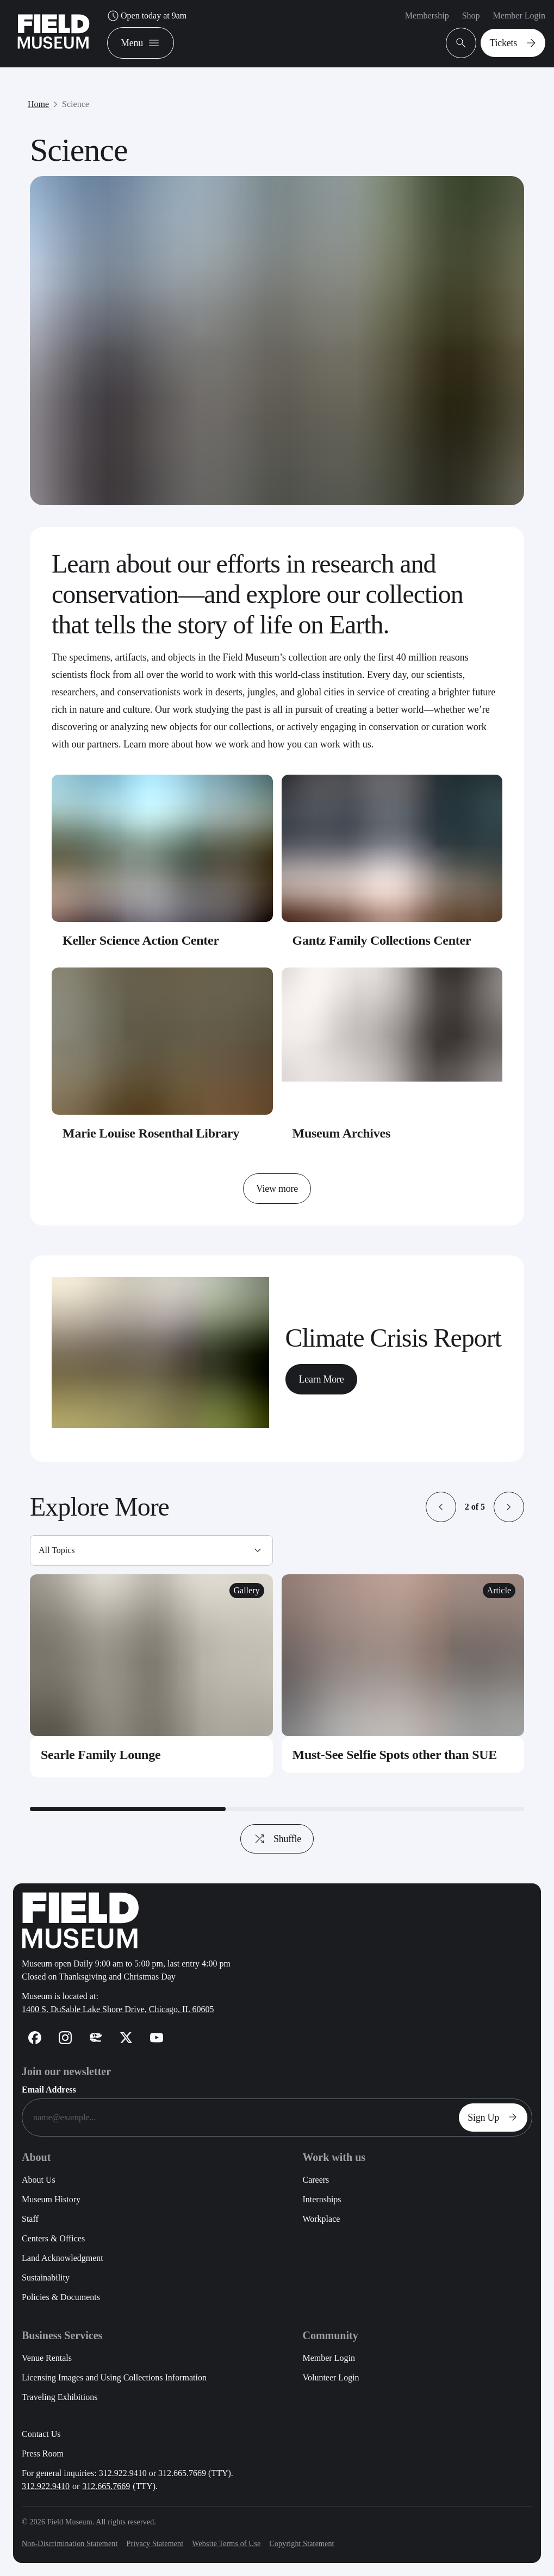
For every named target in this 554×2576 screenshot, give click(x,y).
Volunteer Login (330, 2377)
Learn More (321, 1379)
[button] (441, 1507)
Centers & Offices (53, 2238)
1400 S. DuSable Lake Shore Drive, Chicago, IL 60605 (118, 2009)
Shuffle (271, 1839)
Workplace (321, 2218)
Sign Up (495, 2117)
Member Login (519, 15)
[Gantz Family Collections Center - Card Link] (392, 867)
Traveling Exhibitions (59, 2397)
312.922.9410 (46, 2486)
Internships (321, 2199)
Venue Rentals (47, 2358)
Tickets (515, 43)
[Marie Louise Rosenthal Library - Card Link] (162, 1059)
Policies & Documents (61, 2297)
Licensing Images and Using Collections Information (114, 2377)
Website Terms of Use (226, 2544)
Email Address (49, 2089)
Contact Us (41, 2434)
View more (277, 1188)
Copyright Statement (301, 2544)
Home (38, 104)
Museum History (51, 2199)
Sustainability (46, 2277)
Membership (427, 15)
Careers (315, 2179)
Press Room (43, 2453)
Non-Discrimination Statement (69, 2544)
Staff (30, 2218)
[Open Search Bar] (461, 43)
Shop (471, 15)
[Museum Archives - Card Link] (392, 1059)
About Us (38, 2179)
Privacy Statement (154, 2544)
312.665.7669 (106, 2486)
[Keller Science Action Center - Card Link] (162, 867)
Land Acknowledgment (62, 2258)
